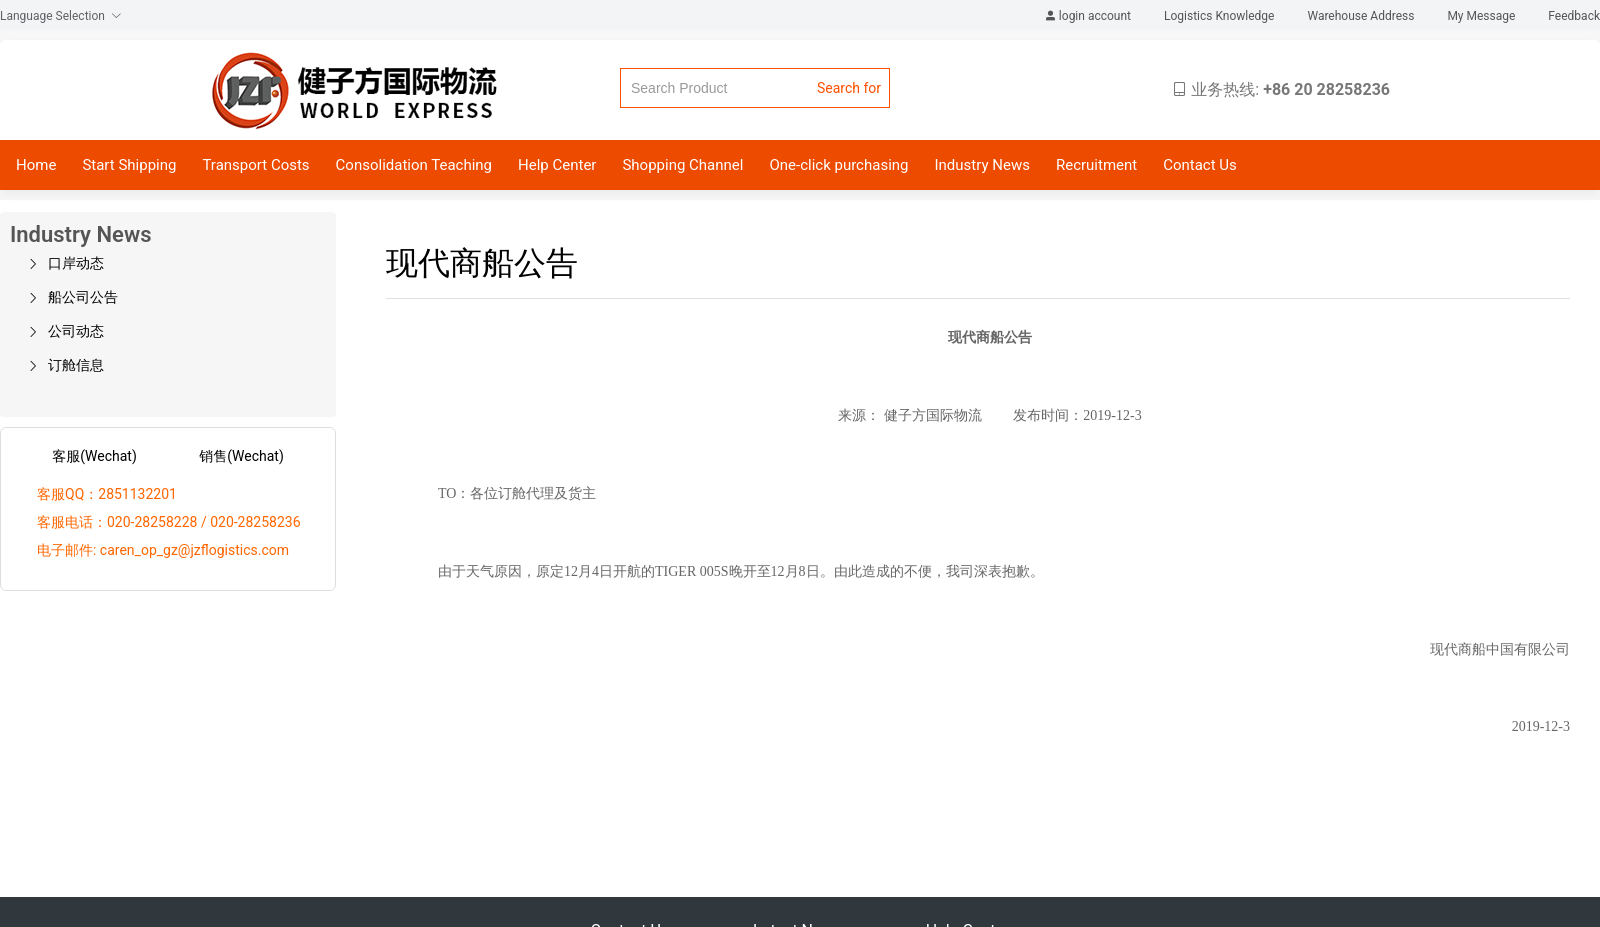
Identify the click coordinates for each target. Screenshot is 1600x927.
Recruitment (1096, 165)
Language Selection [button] (61, 16)
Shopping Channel (682, 165)
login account (1089, 16)
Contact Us (1200, 165)
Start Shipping (129, 165)
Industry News (981, 165)
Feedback (1574, 16)
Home (36, 165)
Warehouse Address (1362, 16)
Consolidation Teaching (414, 165)
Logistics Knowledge (1220, 16)
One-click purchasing (838, 165)
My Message (1482, 16)
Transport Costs (255, 165)
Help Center (557, 165)
